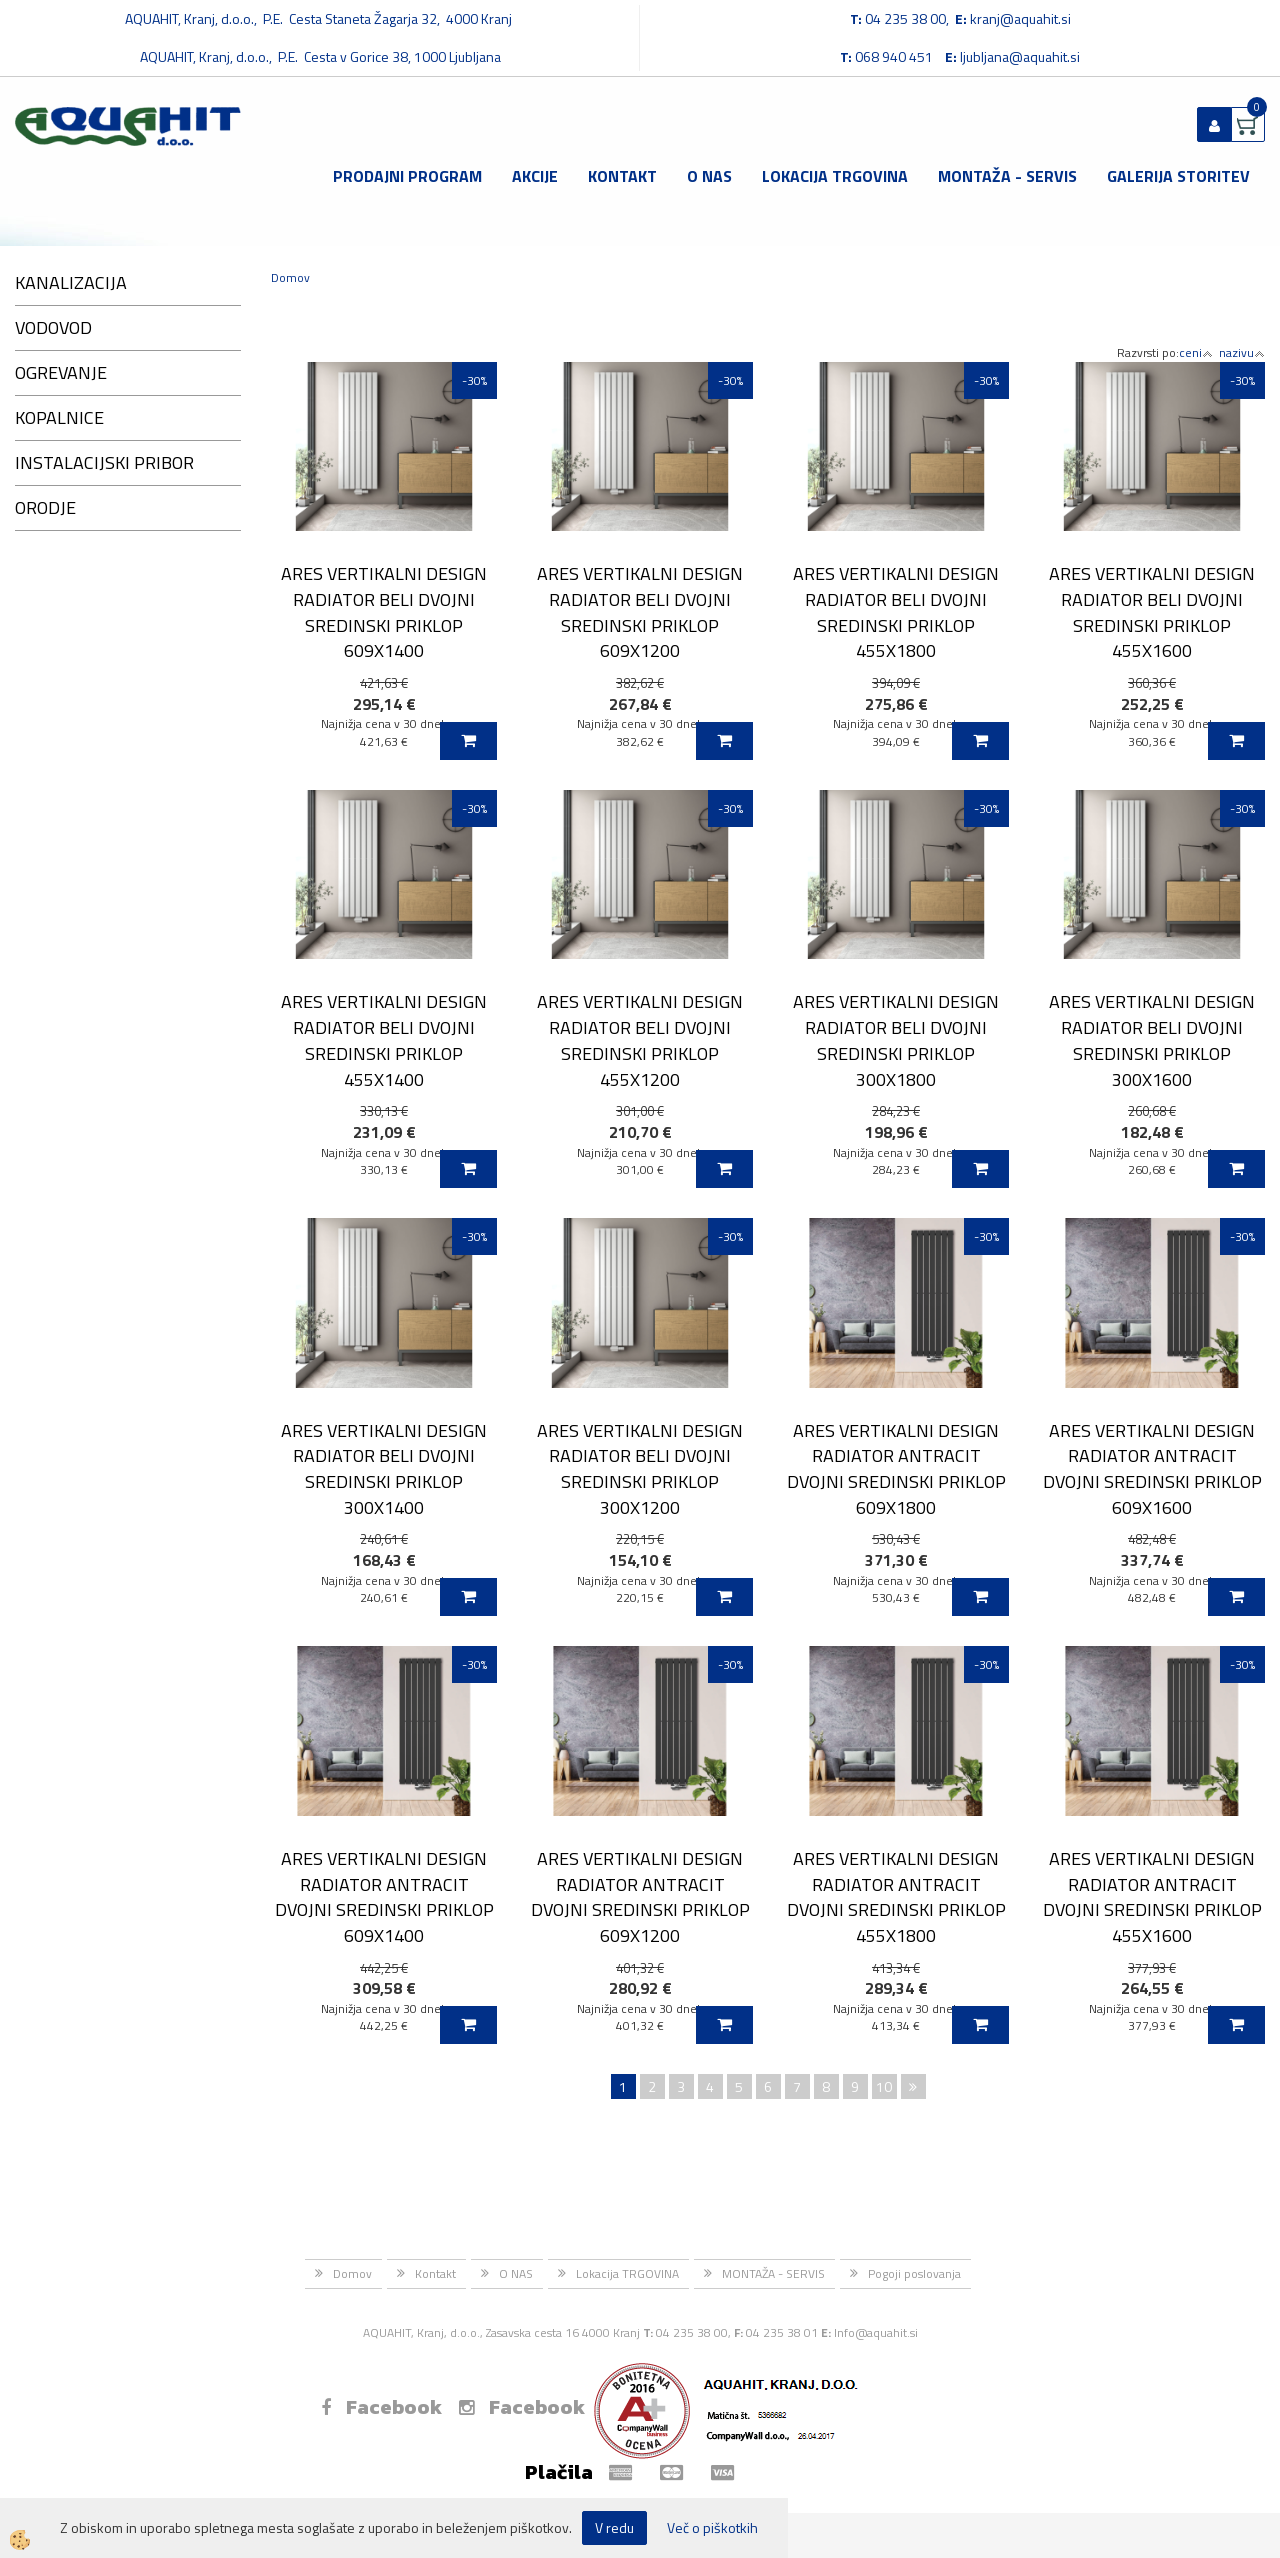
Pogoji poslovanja (914, 2273)
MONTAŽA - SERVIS (1007, 176)
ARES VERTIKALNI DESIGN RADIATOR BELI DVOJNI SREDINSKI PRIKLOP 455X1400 (384, 1040)
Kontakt (622, 176)
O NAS (709, 176)
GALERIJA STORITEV (1178, 176)
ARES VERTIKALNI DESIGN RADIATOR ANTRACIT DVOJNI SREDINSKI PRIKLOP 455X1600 (1152, 1897)
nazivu (1242, 352)
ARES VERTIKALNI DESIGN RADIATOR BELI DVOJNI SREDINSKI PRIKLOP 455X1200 (640, 1040)
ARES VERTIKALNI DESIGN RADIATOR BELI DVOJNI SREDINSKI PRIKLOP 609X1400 (384, 612)
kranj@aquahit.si (1020, 18)
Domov (290, 277)
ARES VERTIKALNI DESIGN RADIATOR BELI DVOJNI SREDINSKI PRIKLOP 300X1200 (640, 1469)
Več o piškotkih (712, 2528)
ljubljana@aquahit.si (1020, 56)
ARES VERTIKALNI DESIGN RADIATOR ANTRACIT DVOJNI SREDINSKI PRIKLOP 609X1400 (384, 1897)
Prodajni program (407, 176)
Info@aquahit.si (876, 2332)
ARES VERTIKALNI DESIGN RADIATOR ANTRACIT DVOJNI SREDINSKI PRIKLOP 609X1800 (896, 1469)
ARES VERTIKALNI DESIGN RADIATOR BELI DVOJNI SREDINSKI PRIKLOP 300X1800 (896, 1040)
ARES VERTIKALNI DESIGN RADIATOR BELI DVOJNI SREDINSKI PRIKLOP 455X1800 (896, 612)
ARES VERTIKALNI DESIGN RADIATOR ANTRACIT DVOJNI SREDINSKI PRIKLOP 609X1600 (1152, 1469)
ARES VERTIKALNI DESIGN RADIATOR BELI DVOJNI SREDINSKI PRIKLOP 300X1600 (1152, 1040)
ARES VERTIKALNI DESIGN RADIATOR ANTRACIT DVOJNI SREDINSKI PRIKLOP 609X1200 (640, 1897)
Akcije (535, 176)
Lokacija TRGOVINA (835, 176)
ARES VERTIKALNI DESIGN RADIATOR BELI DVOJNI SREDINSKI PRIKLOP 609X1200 (640, 612)
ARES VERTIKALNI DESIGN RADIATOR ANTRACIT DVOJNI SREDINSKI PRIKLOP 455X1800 (896, 1897)
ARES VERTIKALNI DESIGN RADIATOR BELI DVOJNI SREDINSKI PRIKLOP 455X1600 (1152, 612)
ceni (1196, 352)
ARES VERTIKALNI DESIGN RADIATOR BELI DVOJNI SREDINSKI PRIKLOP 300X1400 (384, 1469)
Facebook (381, 2407)
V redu (614, 2527)
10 (884, 2086)
